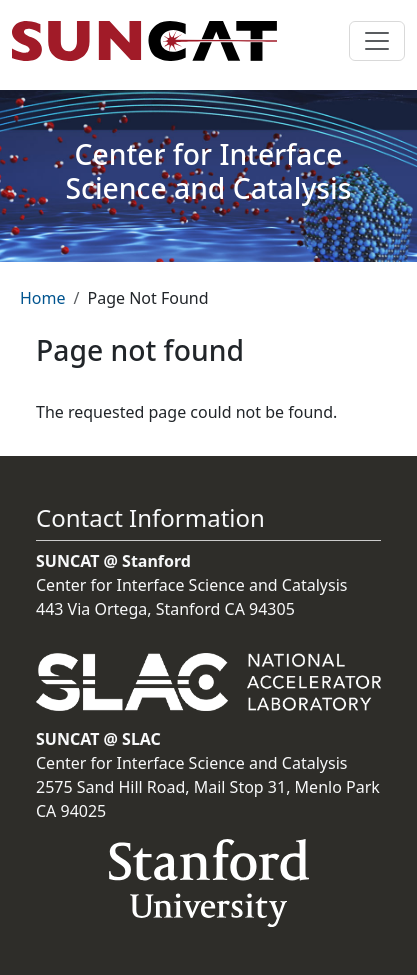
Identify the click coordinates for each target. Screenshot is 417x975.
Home (43, 298)
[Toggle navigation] (377, 41)
